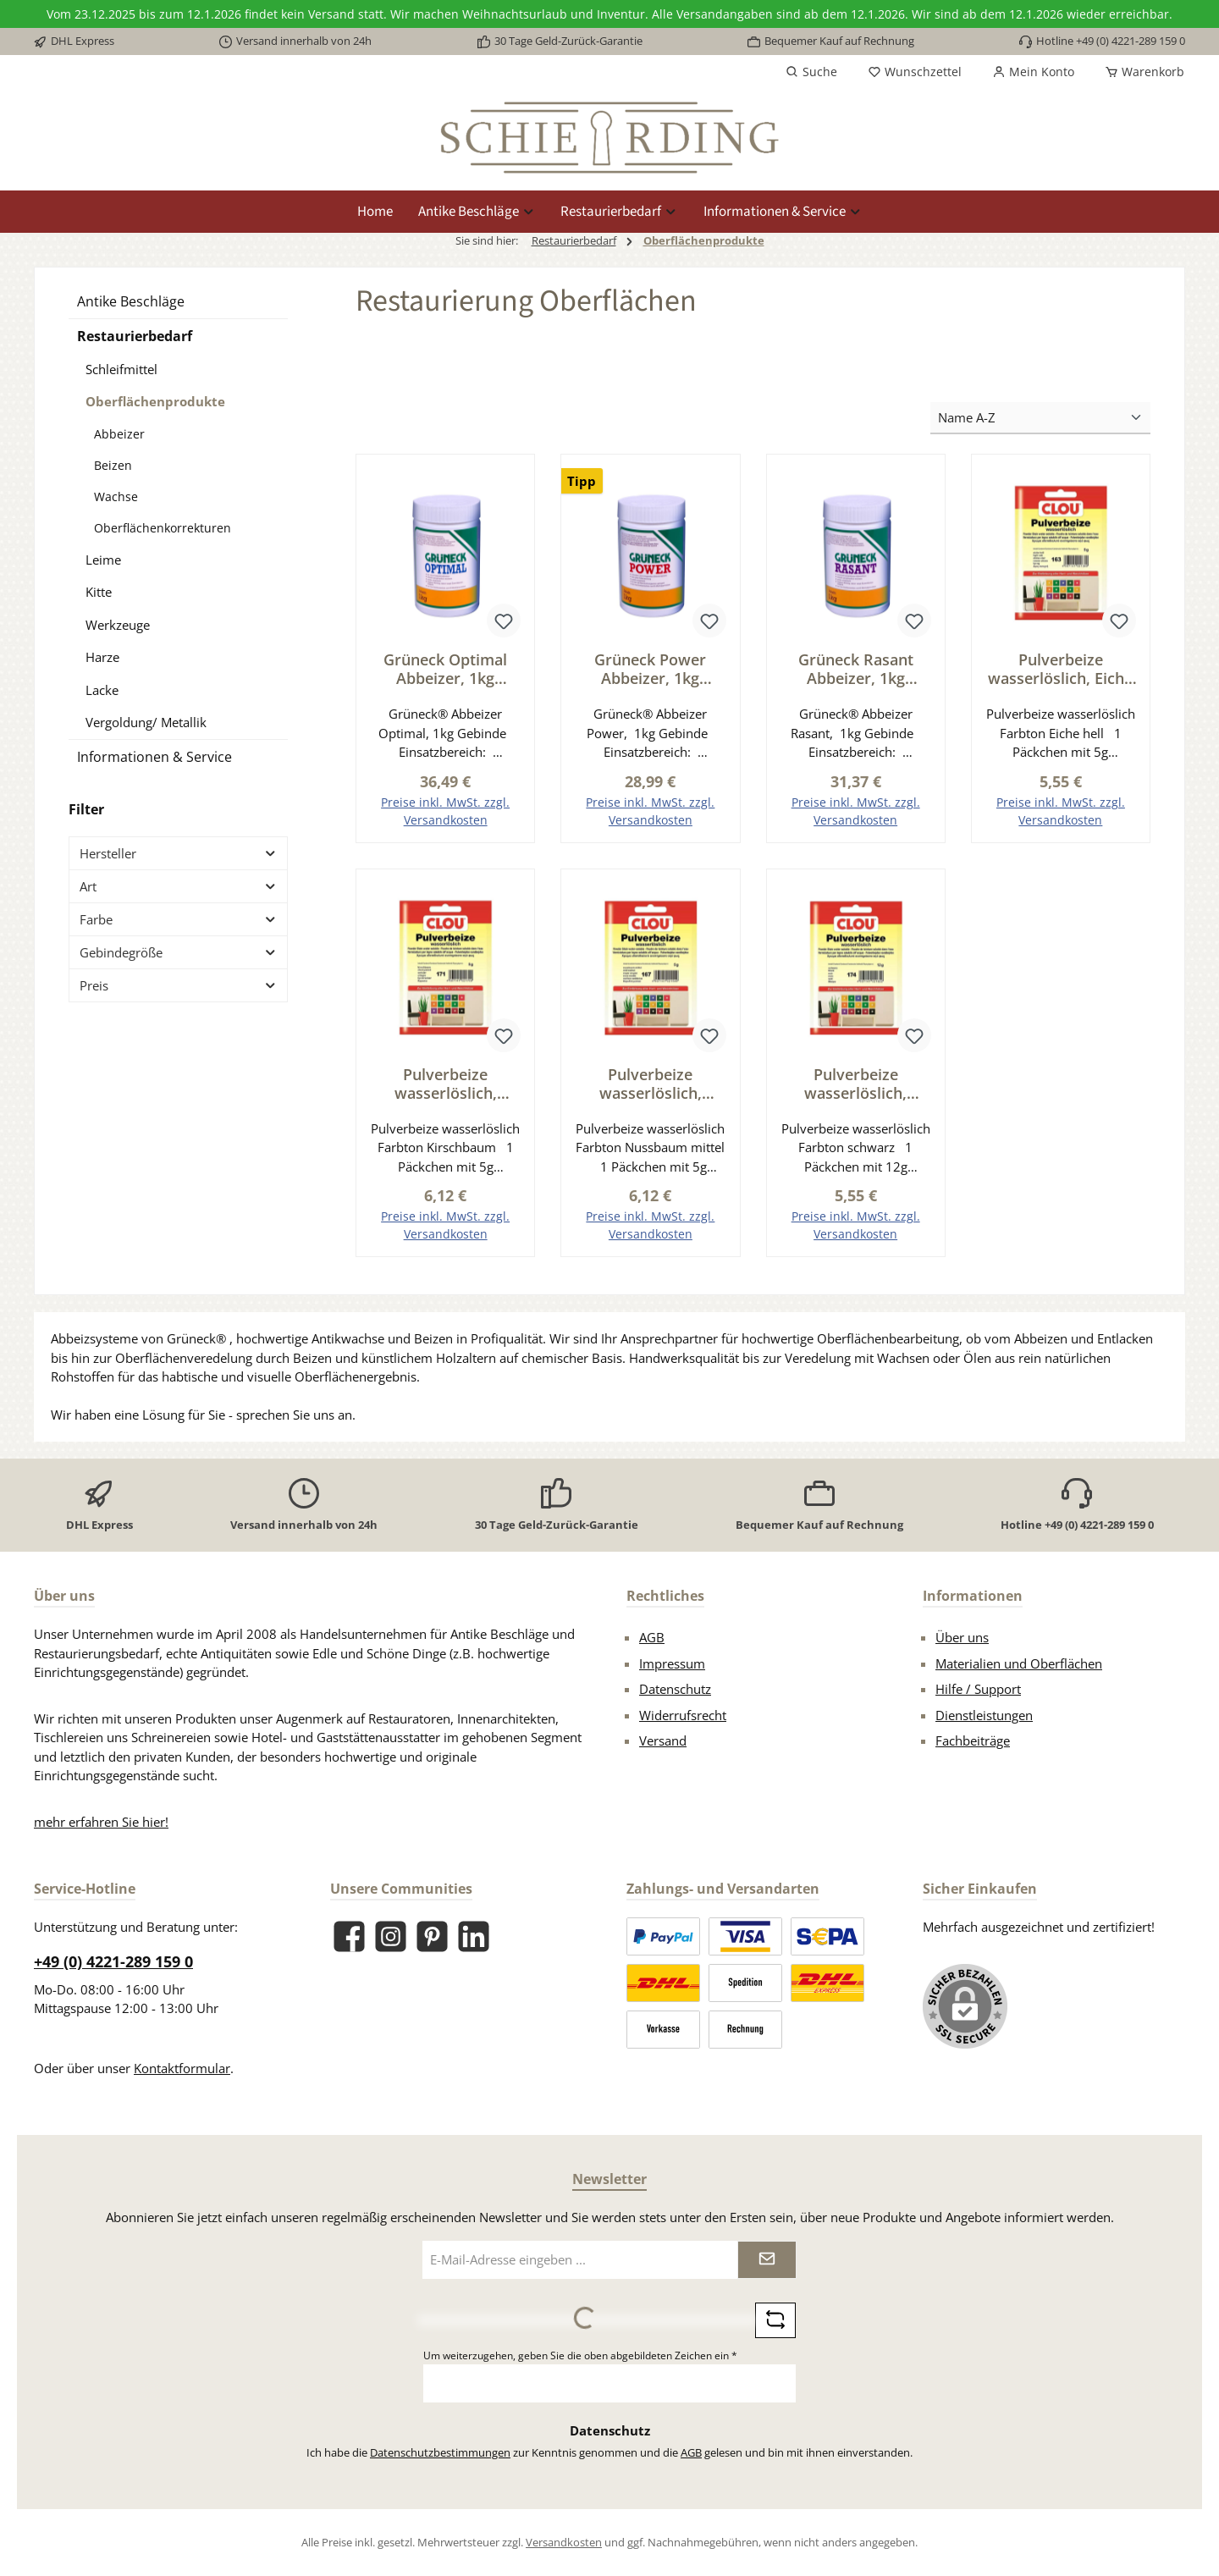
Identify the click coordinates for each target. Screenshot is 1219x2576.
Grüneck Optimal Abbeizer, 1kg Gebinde (445, 668)
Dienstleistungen (984, 1715)
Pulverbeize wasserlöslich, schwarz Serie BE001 (855, 1083)
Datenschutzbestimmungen (440, 2452)
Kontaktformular (182, 2068)
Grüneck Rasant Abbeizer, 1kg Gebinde (855, 668)
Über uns (962, 1638)
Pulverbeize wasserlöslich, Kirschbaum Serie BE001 (445, 1083)
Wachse (116, 496)
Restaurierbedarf (134, 336)
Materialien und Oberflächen (1018, 1663)
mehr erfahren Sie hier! (101, 1821)
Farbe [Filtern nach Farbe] (178, 919)
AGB (652, 1638)
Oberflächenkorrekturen (162, 528)
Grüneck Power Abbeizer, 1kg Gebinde (650, 668)
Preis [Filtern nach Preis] (178, 985)
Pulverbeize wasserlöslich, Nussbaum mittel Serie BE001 (650, 1083)
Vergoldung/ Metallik (146, 722)
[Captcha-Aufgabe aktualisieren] (775, 2320)
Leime (103, 559)
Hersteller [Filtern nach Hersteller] (178, 853)
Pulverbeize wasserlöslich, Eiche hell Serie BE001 (1060, 668)
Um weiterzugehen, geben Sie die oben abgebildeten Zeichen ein (580, 2355)
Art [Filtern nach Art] (178, 886)
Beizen (113, 465)
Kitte (98, 591)
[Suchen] (811, 72)
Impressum (672, 1663)
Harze (102, 656)
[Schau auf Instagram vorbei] (391, 1937)
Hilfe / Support (978, 1689)
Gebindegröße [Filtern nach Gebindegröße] (178, 952)
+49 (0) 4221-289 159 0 (113, 1961)
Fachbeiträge (972, 1741)
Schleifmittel (121, 369)
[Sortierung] (1040, 418)
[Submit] (767, 2260)
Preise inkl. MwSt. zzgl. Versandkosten (445, 811)
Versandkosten (564, 2542)
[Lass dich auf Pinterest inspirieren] (432, 1937)
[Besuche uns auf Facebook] (349, 1937)
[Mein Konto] (1033, 72)
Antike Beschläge (131, 301)
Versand (663, 1741)
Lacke (102, 689)
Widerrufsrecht (682, 1715)
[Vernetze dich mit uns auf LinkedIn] (474, 1937)
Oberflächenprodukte (155, 401)
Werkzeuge (117, 624)
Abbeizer (119, 434)
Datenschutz (675, 1689)
